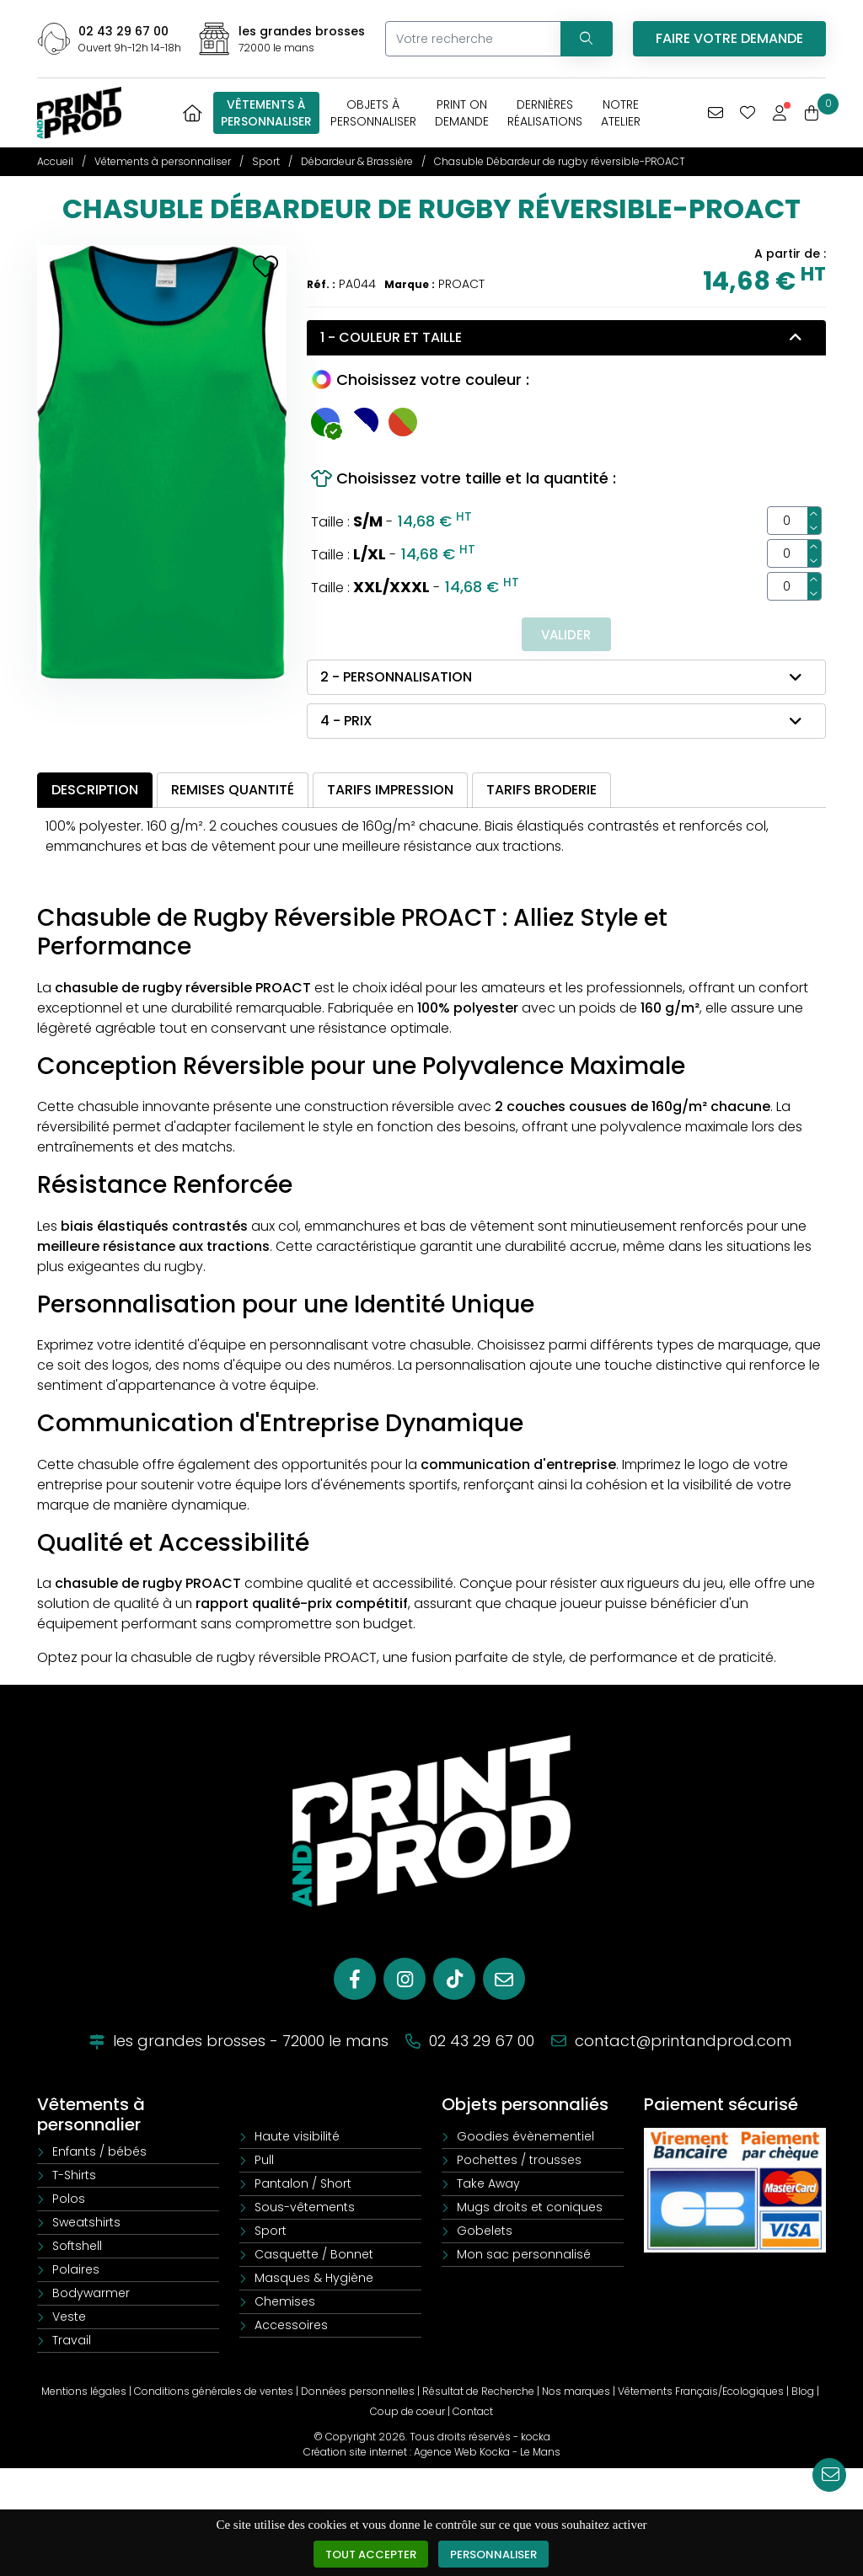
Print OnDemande (462, 113)
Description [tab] (94, 791)
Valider (566, 634)
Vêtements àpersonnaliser (266, 113)
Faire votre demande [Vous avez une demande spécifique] (729, 38)
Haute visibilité (297, 2138)
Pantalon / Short (303, 2185)
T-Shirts (74, 2176)
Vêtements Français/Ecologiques (701, 2393)
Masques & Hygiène (314, 2279)
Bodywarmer (91, 2294)
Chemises (285, 2303)
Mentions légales (83, 2393)
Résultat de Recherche (478, 2393)
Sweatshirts (86, 2223)
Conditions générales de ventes (213, 2393)
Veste (69, 2318)
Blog (802, 2393)
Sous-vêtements (305, 2208)
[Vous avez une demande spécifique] (715, 113)
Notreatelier (621, 113)
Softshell (77, 2247)
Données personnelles (358, 2393)
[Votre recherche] (470, 38)
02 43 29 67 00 (123, 31)
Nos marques (576, 2393)
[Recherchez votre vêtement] (583, 38)
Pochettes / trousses (519, 2161)
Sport (271, 2232)
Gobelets (484, 2232)
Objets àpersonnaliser (373, 113)
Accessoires (291, 2326)
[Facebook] (355, 1980)
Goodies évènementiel (525, 2138)
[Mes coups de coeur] (747, 113)
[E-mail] (504, 1980)
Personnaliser (497, 2554)
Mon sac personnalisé (524, 2255)
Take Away (488, 2185)
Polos (68, 2200)
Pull (264, 2161)
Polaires (75, 2271)
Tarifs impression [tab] (390, 791)
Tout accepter (369, 2554)
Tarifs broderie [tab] (541, 791)
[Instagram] (404, 1980)
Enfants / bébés (99, 2153)
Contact (473, 2413)
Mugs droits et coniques (530, 2208)
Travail (71, 2341)
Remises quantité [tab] (232, 791)
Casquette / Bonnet (314, 2255)
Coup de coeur (407, 2413)
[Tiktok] (454, 1980)
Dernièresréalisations (544, 113)
